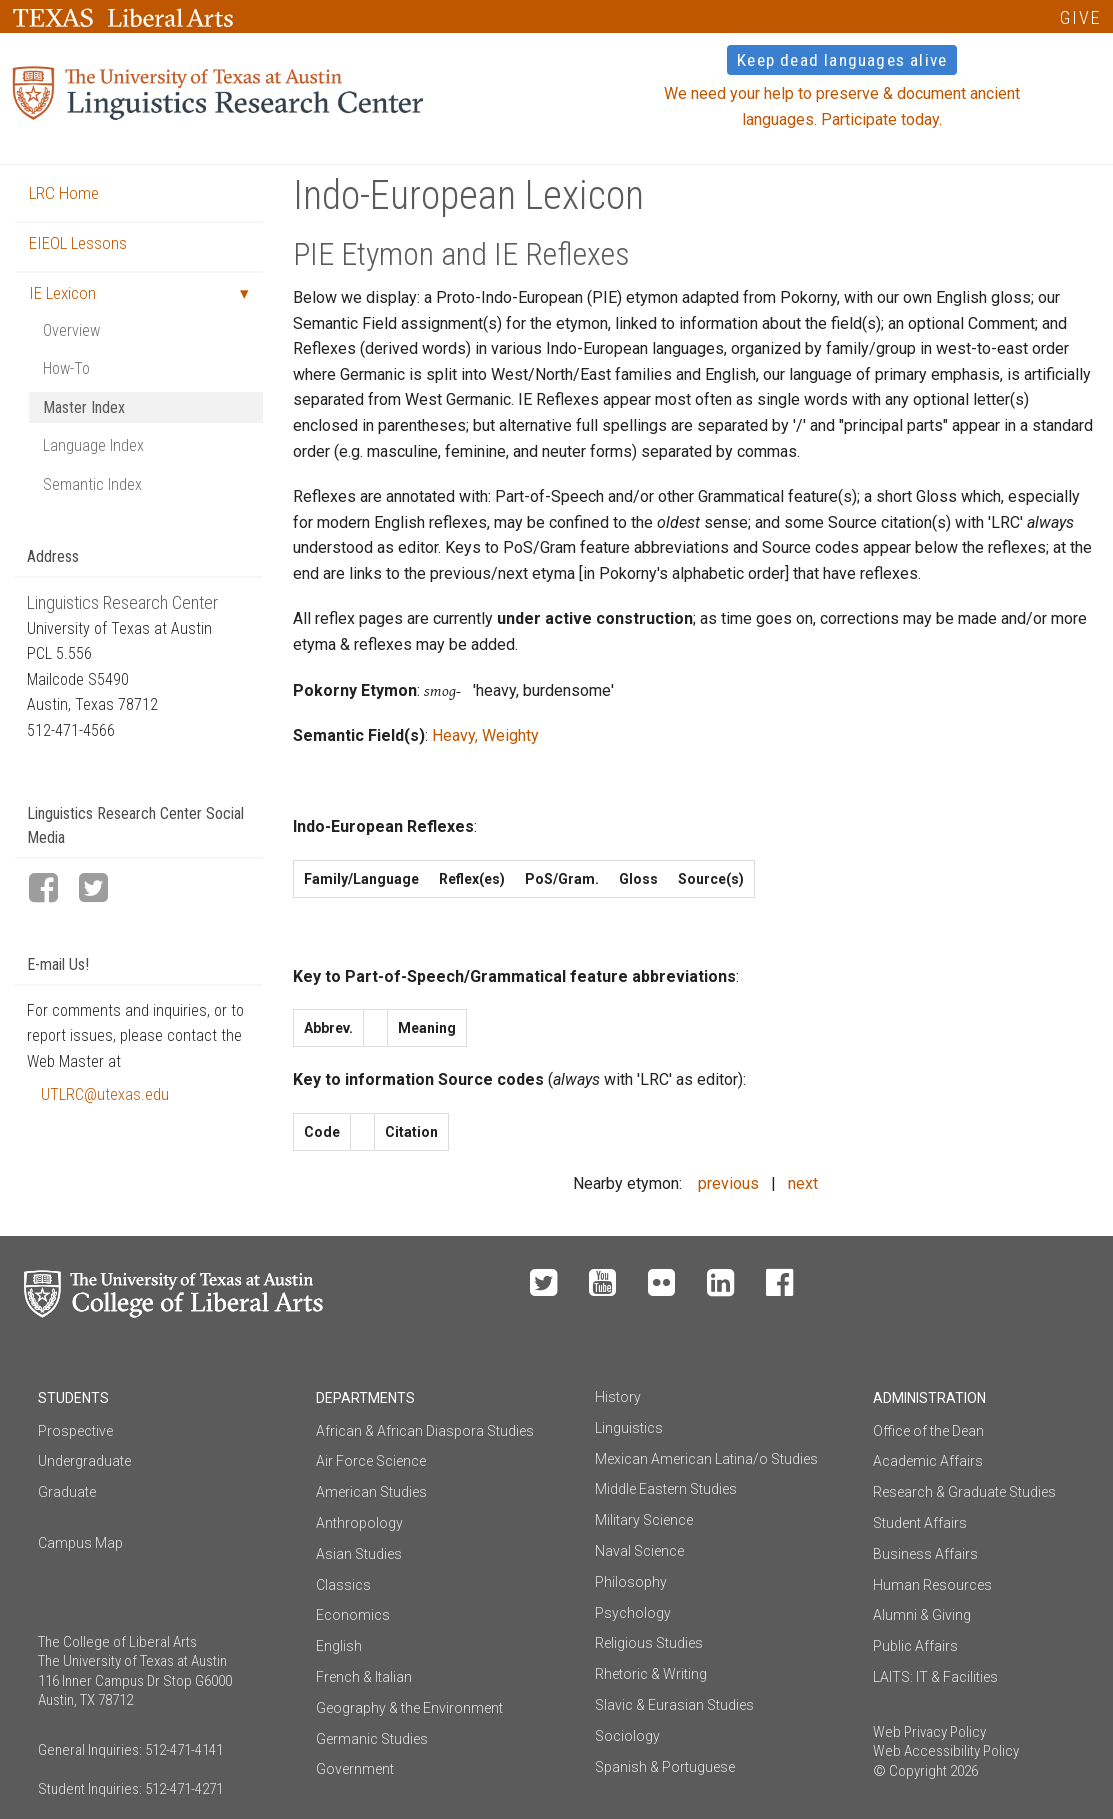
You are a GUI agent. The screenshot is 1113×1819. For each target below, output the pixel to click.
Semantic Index (92, 484)
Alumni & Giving (922, 1615)
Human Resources (932, 1585)
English (339, 1646)
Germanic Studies (372, 1739)
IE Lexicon (62, 293)
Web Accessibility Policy (946, 1751)
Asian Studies (359, 1554)
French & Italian (364, 1677)
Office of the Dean (928, 1431)
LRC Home (64, 193)
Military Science (644, 1520)
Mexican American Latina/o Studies (706, 1459)
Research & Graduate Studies (964, 1492)
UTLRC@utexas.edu (105, 1094)
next (803, 1183)
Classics (343, 1585)
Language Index (93, 445)
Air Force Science (371, 1461)
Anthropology (359, 1523)
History (618, 1397)
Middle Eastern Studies (666, 1489)
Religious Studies (649, 1643)
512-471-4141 (184, 1750)
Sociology (627, 1736)
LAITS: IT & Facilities (935, 1677)
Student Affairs (920, 1523)
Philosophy (631, 1582)
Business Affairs (925, 1554)
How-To (66, 368)
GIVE (1080, 17)
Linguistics (629, 1428)
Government (355, 1769)
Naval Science (639, 1551)
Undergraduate (84, 1461)
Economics (353, 1615)
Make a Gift (944, 1284)
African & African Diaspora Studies (425, 1431)
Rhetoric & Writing (651, 1674)
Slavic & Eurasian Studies (674, 1705)
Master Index (84, 407)
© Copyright (910, 1771)
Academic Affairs (928, 1461)
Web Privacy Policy (929, 1732)
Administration (929, 1398)
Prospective (75, 1431)
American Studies (371, 1492)
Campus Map (80, 1543)
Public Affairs (915, 1646)
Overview (71, 330)
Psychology (633, 1613)
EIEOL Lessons (78, 243)
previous (728, 1183)
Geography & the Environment (409, 1708)
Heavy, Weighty (485, 735)
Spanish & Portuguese (665, 1767)
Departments (365, 1398)
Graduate (67, 1492)
